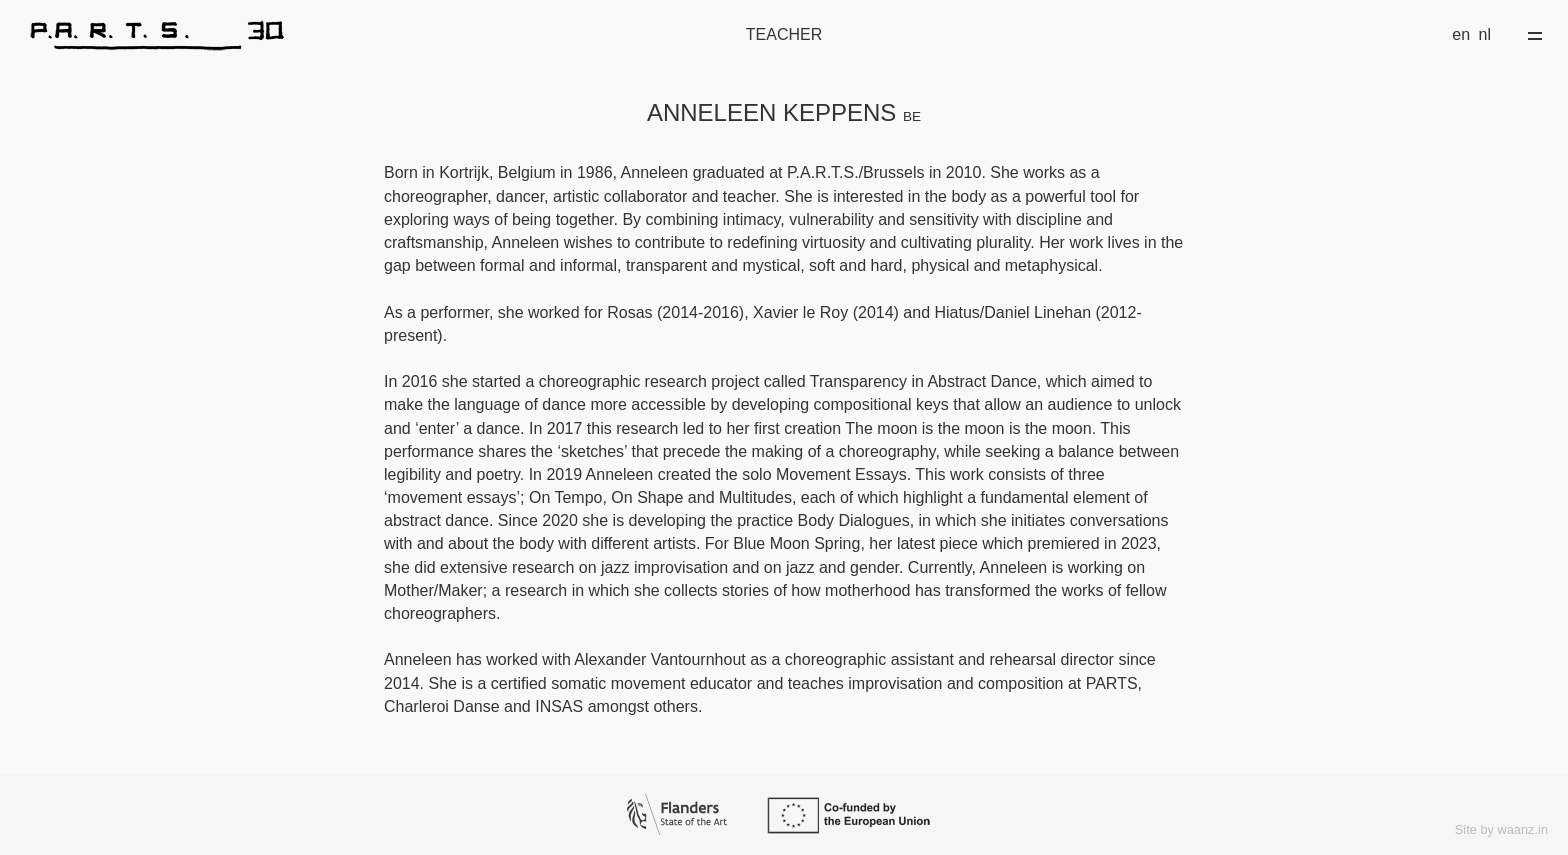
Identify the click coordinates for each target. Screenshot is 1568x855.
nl (1485, 34)
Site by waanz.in (1501, 829)
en (1461, 34)
